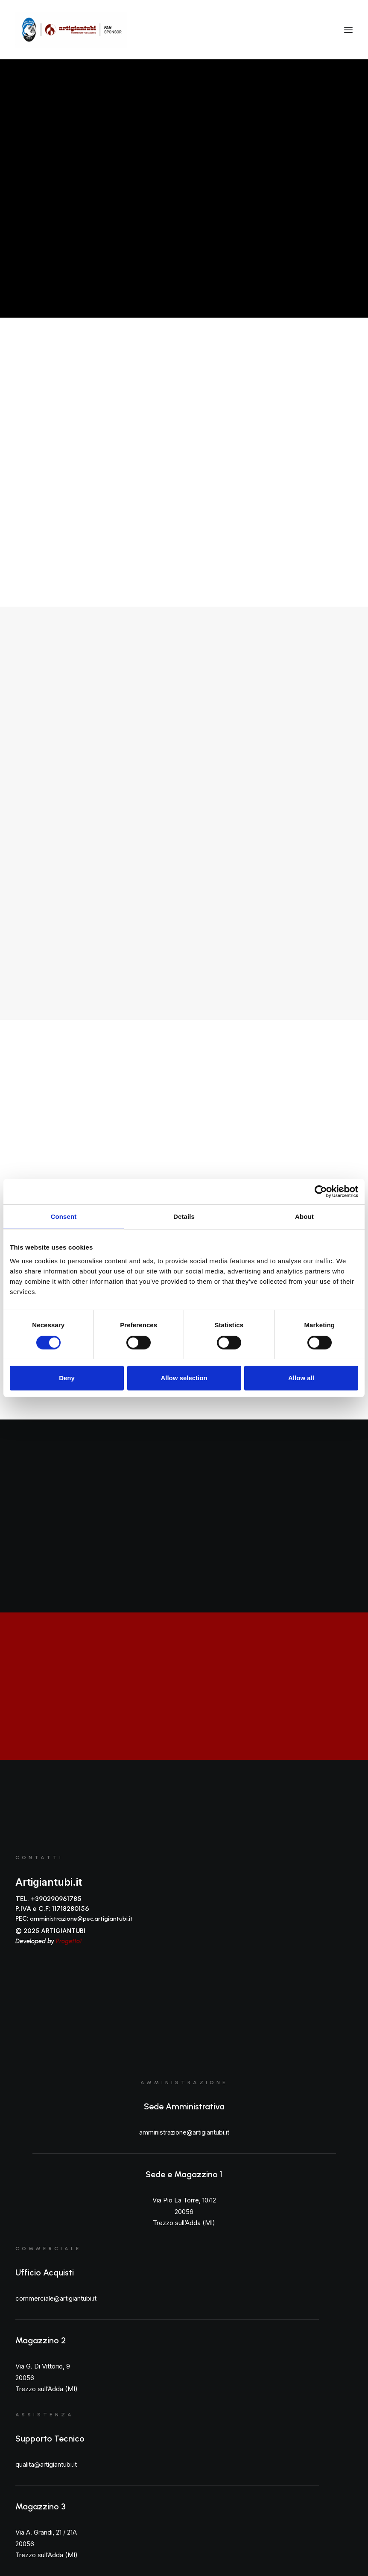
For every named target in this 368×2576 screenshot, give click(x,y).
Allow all (301, 1377)
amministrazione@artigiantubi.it (184, 2132)
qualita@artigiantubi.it (46, 2464)
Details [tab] (184, 1216)
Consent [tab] (64, 1216)
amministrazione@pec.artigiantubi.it (81, 1918)
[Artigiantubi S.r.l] (71, 30)
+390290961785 (56, 1899)
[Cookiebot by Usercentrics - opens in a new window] (320, 1191)
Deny (67, 1377)
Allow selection (184, 1377)
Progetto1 (69, 1941)
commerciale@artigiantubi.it (55, 2298)
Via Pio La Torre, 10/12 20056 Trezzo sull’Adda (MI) (184, 2211)
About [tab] (304, 1216)
